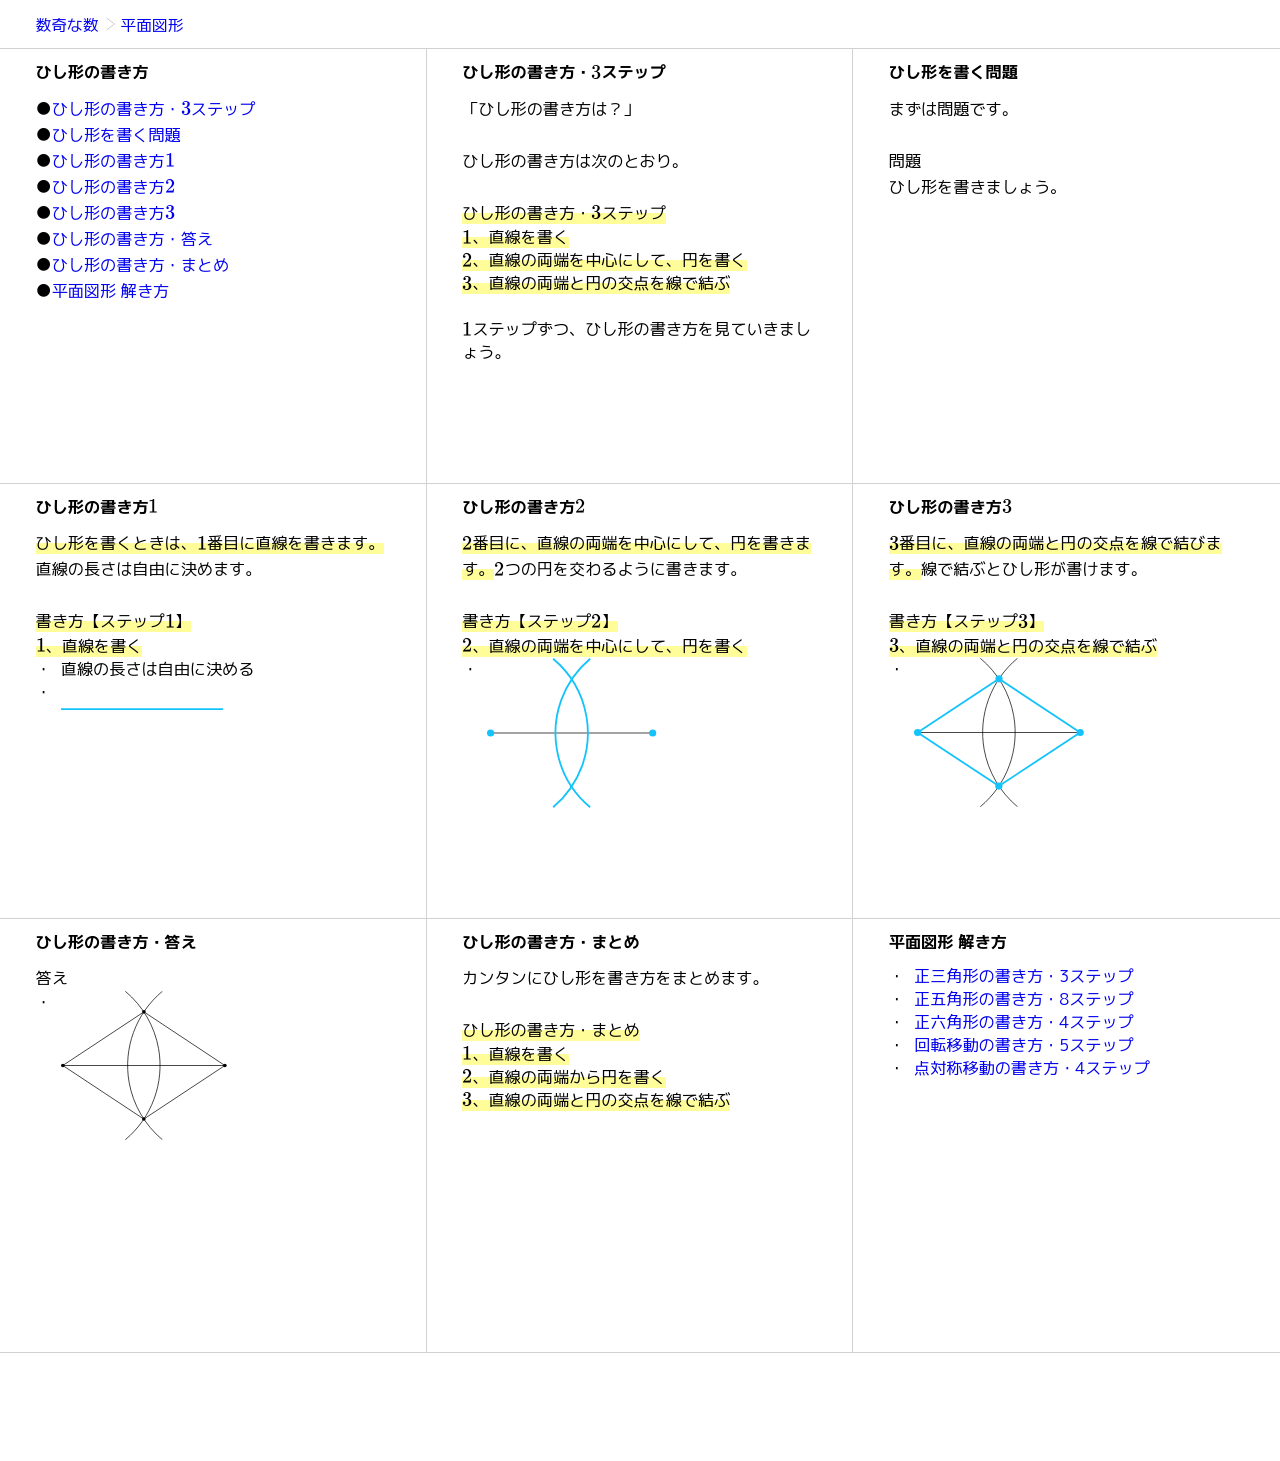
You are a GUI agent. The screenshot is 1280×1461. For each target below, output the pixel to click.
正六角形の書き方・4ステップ (1024, 1022)
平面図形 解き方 (111, 291)
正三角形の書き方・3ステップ (1024, 976)
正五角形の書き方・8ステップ (1024, 999)
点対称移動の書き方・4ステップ (1032, 1068)
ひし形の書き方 (113, 161)
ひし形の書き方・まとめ (140, 265)
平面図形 (152, 25)
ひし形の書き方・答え (132, 239)
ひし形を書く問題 (116, 135)
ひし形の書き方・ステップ (154, 109)
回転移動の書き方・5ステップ (1024, 1045)
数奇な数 (68, 25)
